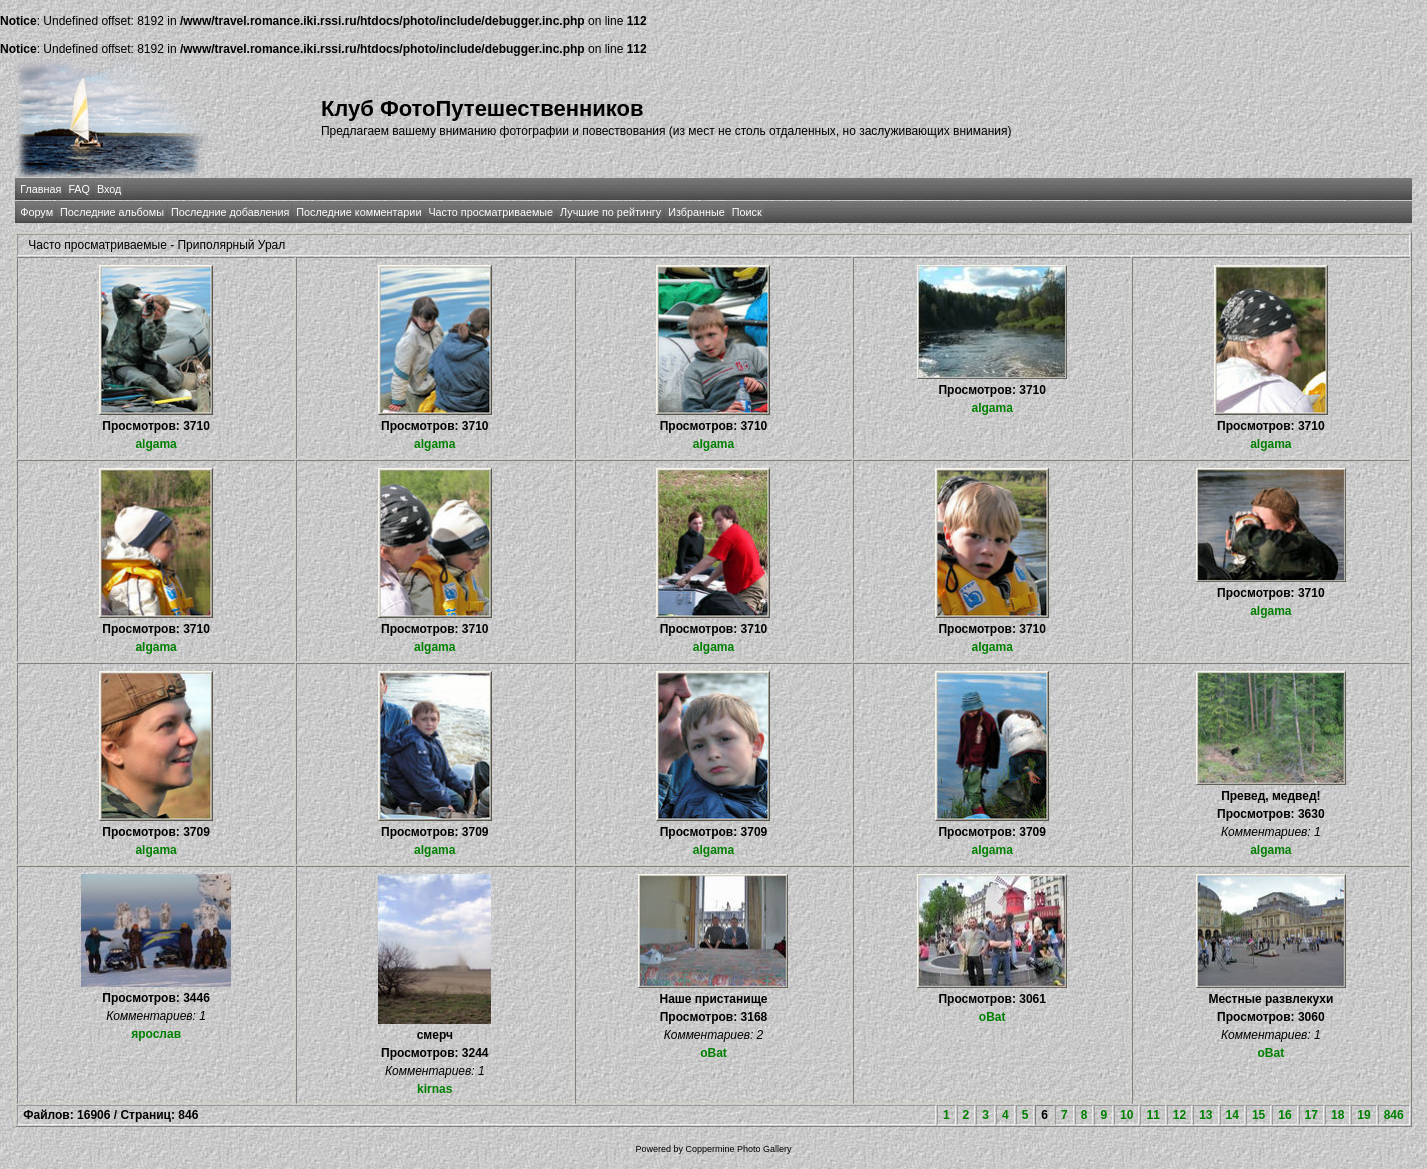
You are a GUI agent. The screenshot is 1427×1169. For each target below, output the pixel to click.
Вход (109, 189)
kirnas (434, 1089)
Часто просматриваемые (490, 212)
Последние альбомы (112, 212)
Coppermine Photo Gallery (738, 1149)
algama (155, 444)
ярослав (156, 1034)
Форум (36, 212)
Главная (40, 189)
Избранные (696, 212)
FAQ (79, 189)
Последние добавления (230, 212)
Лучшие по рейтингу (610, 212)
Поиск (747, 212)
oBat (713, 1053)
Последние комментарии (358, 212)
